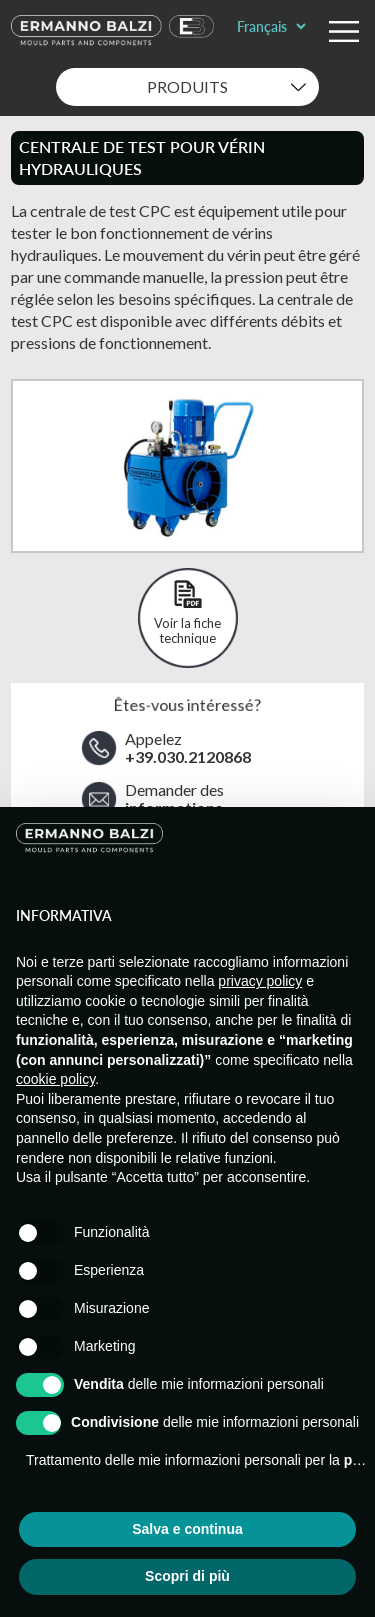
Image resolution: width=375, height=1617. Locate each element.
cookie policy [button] (55, 1079)
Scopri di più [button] (187, 1576)
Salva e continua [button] (187, 1529)
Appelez (188, 748)
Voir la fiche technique (187, 630)
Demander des (174, 799)
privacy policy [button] (260, 981)
